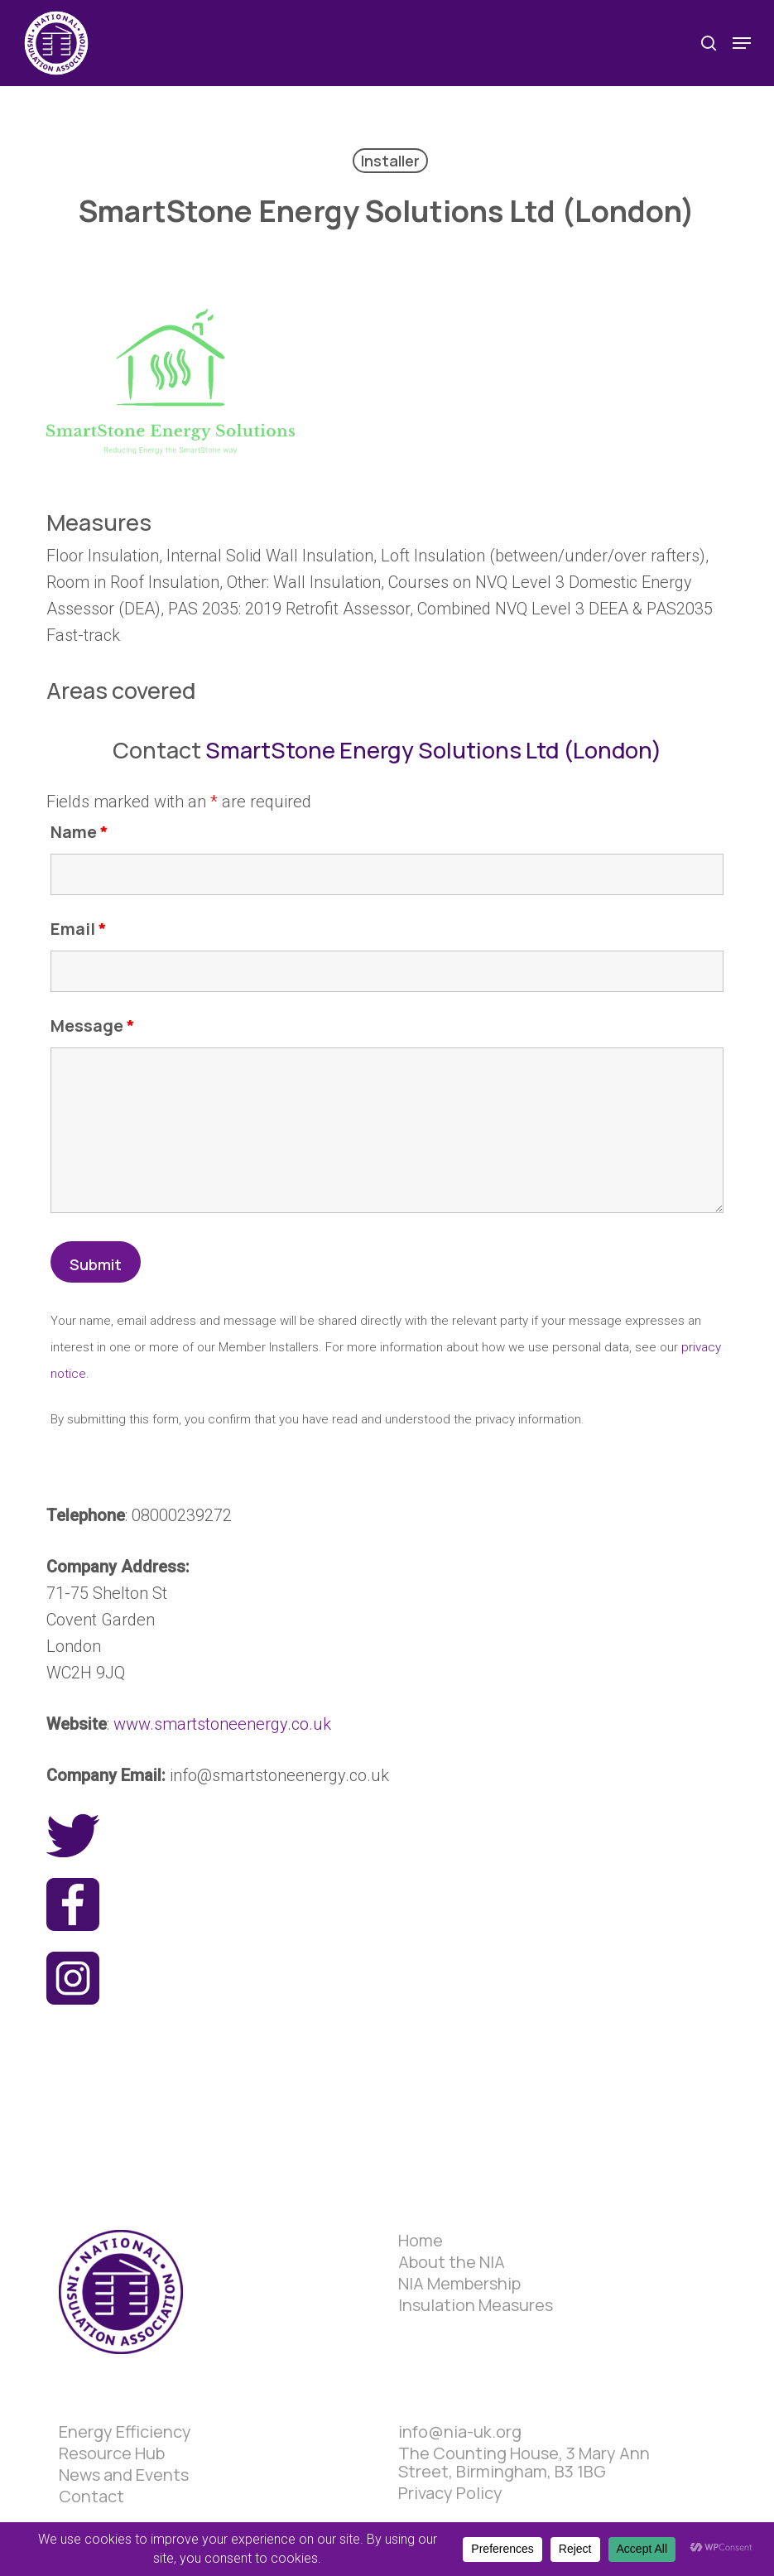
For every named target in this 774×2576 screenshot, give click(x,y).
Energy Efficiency (125, 2432)
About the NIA (451, 2262)
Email (78, 928)
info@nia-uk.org (460, 2432)
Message (92, 1025)
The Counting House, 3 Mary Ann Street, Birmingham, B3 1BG (524, 2462)
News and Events (124, 2475)
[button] (742, 43)
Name (79, 832)
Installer (390, 161)
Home (420, 2241)
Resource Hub (112, 2453)
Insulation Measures (475, 2305)
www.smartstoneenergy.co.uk (222, 1724)
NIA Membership (459, 2284)
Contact (91, 2496)
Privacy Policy (450, 2493)
